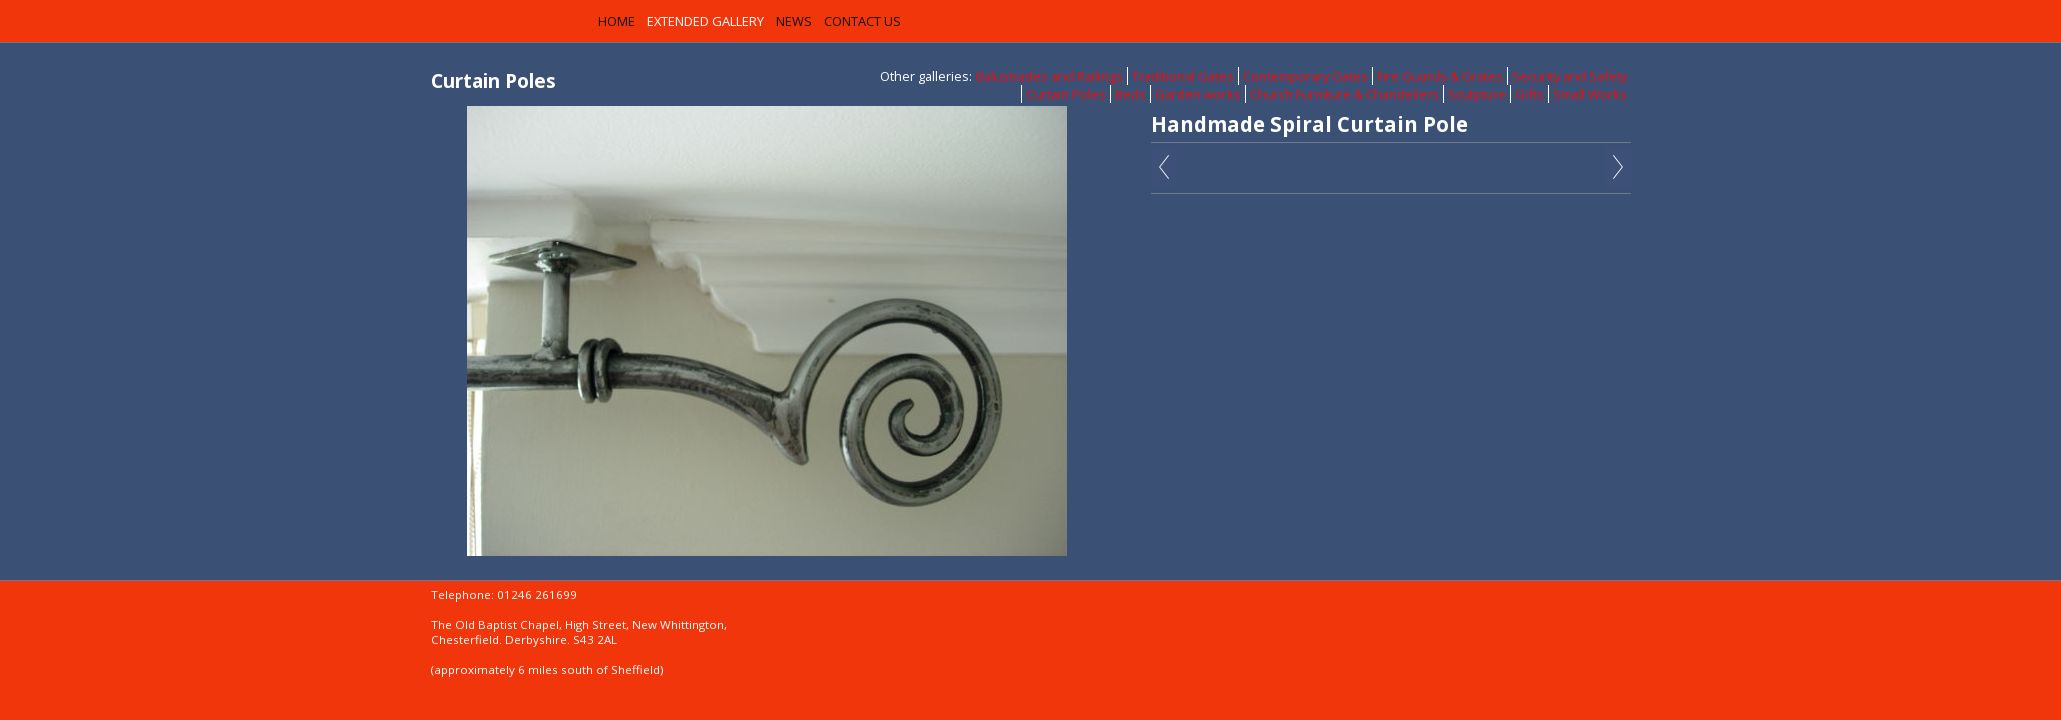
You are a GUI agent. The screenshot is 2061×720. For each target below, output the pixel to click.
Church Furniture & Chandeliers (1344, 94)
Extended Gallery (705, 21)
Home (616, 21)
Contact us (862, 21)
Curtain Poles (1066, 94)
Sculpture (1477, 94)
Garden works (1198, 94)
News (794, 21)
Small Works (1590, 94)
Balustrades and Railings (1049, 76)
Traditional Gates (1183, 76)
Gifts (1529, 94)
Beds (1130, 94)
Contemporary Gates (1305, 76)
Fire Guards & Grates (1440, 76)
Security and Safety (1569, 76)
